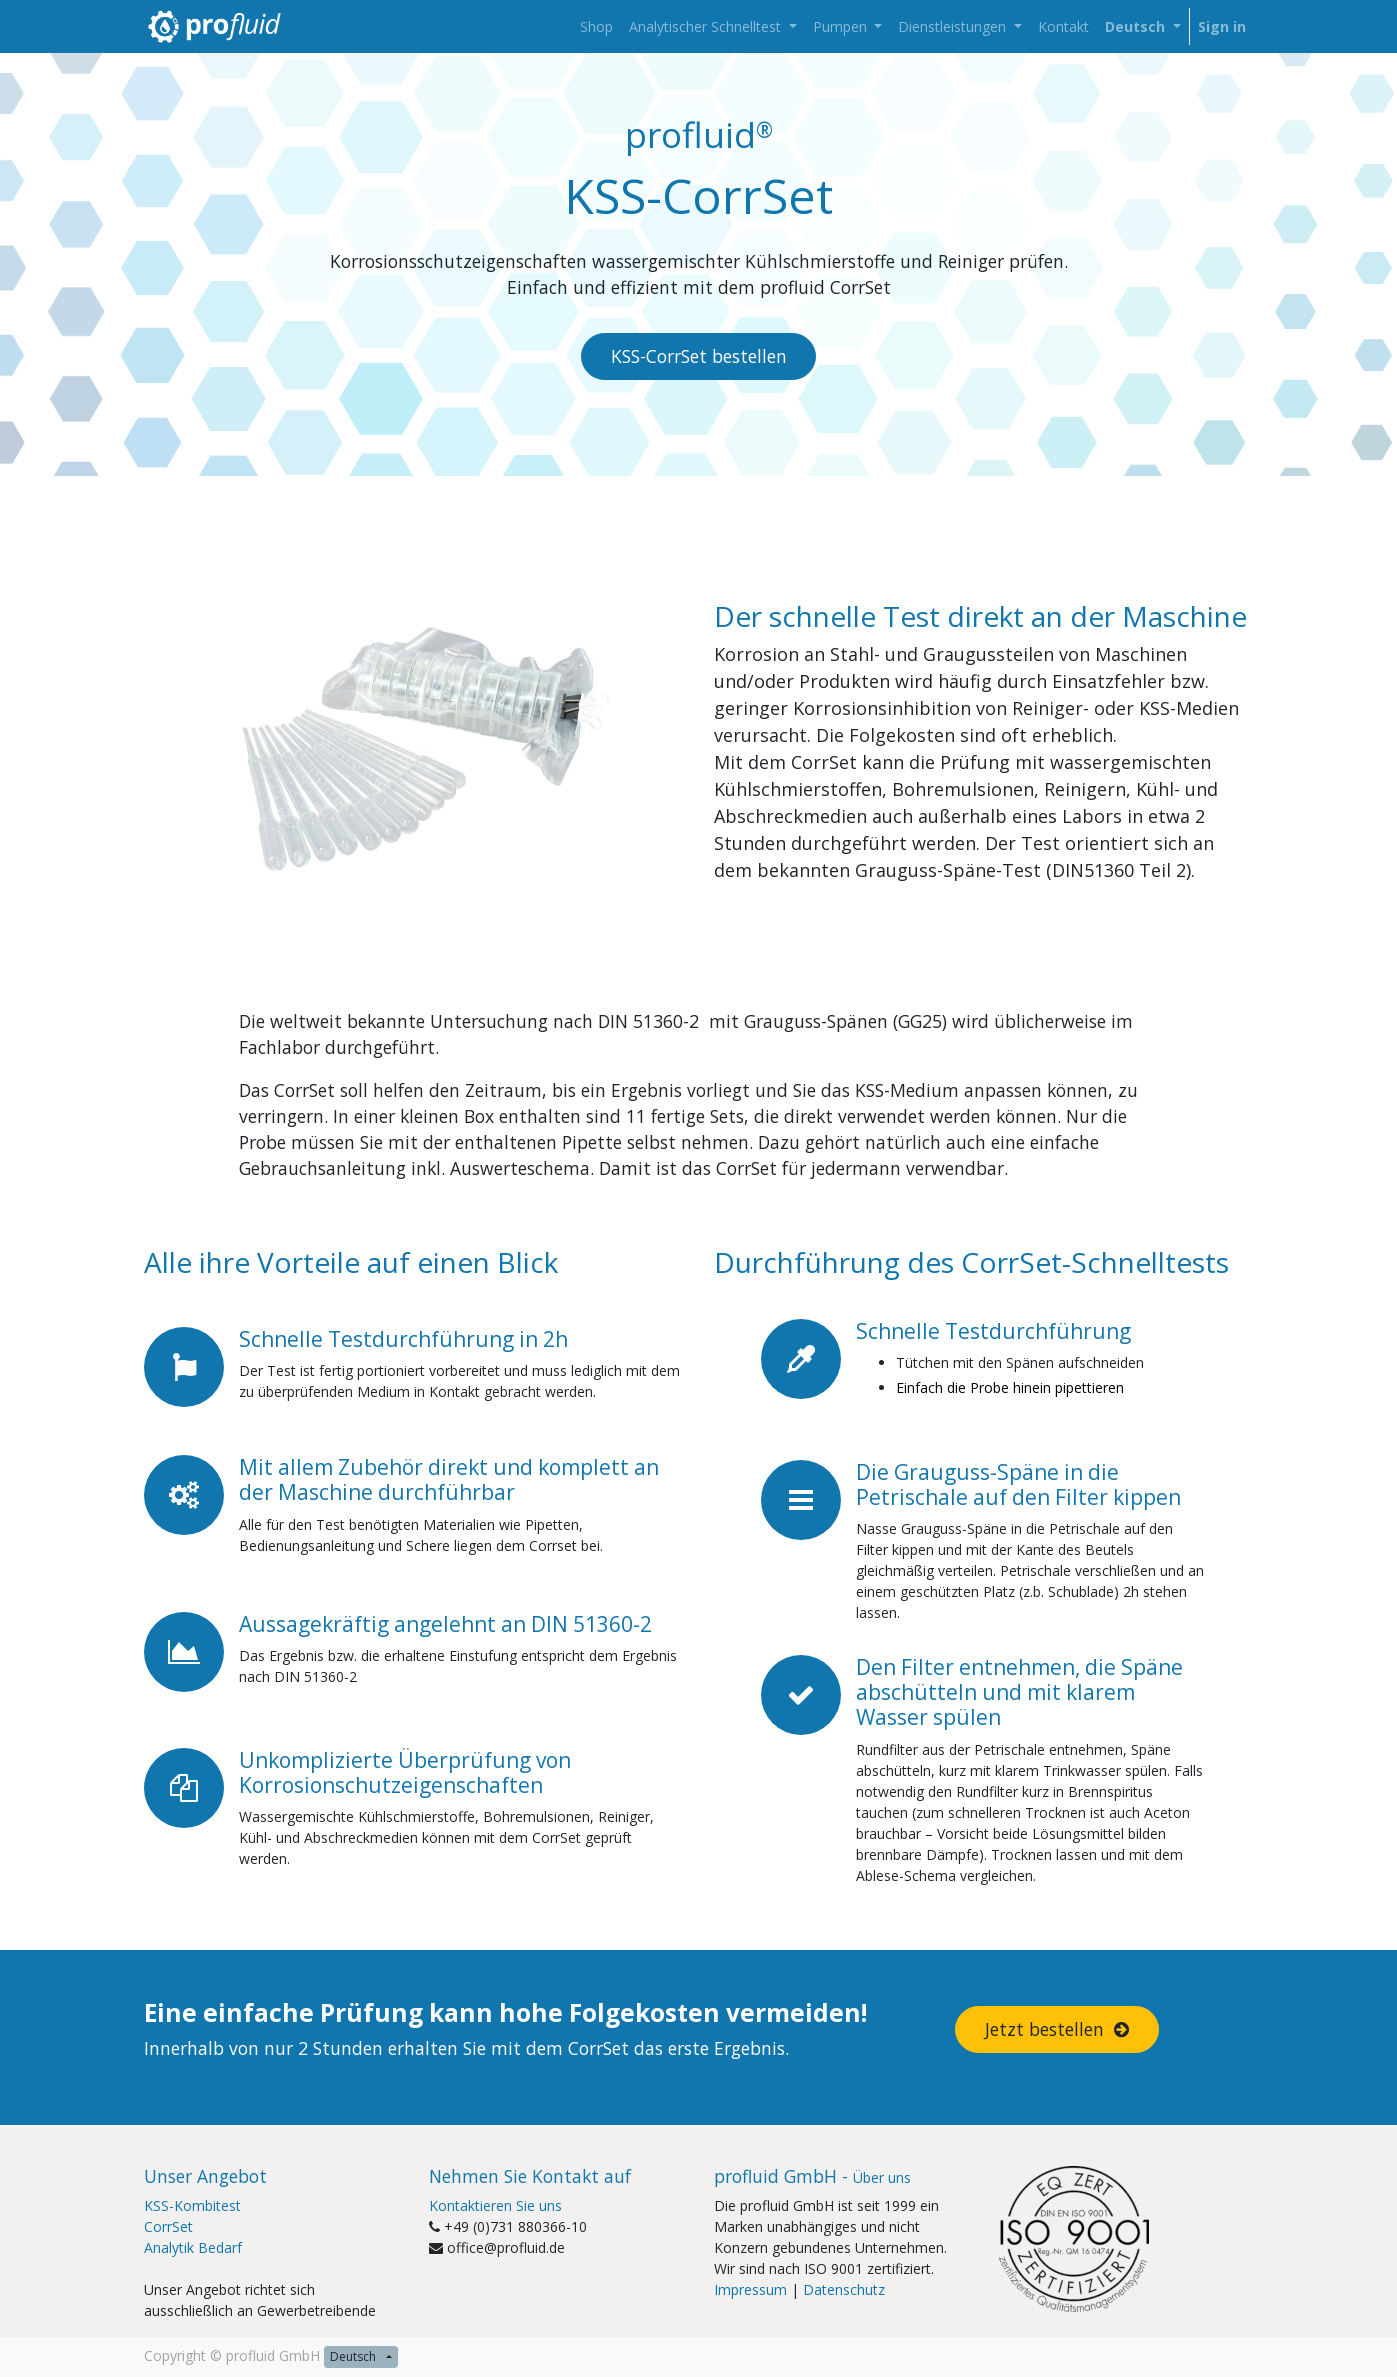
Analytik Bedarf (193, 2247)
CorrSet (168, 2226)
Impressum (750, 2289)
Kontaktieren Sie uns (495, 2205)
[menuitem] (596, 26)
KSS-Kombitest (192, 2205)
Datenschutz (844, 2289)
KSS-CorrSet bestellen (699, 356)
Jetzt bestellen (1057, 2029)
